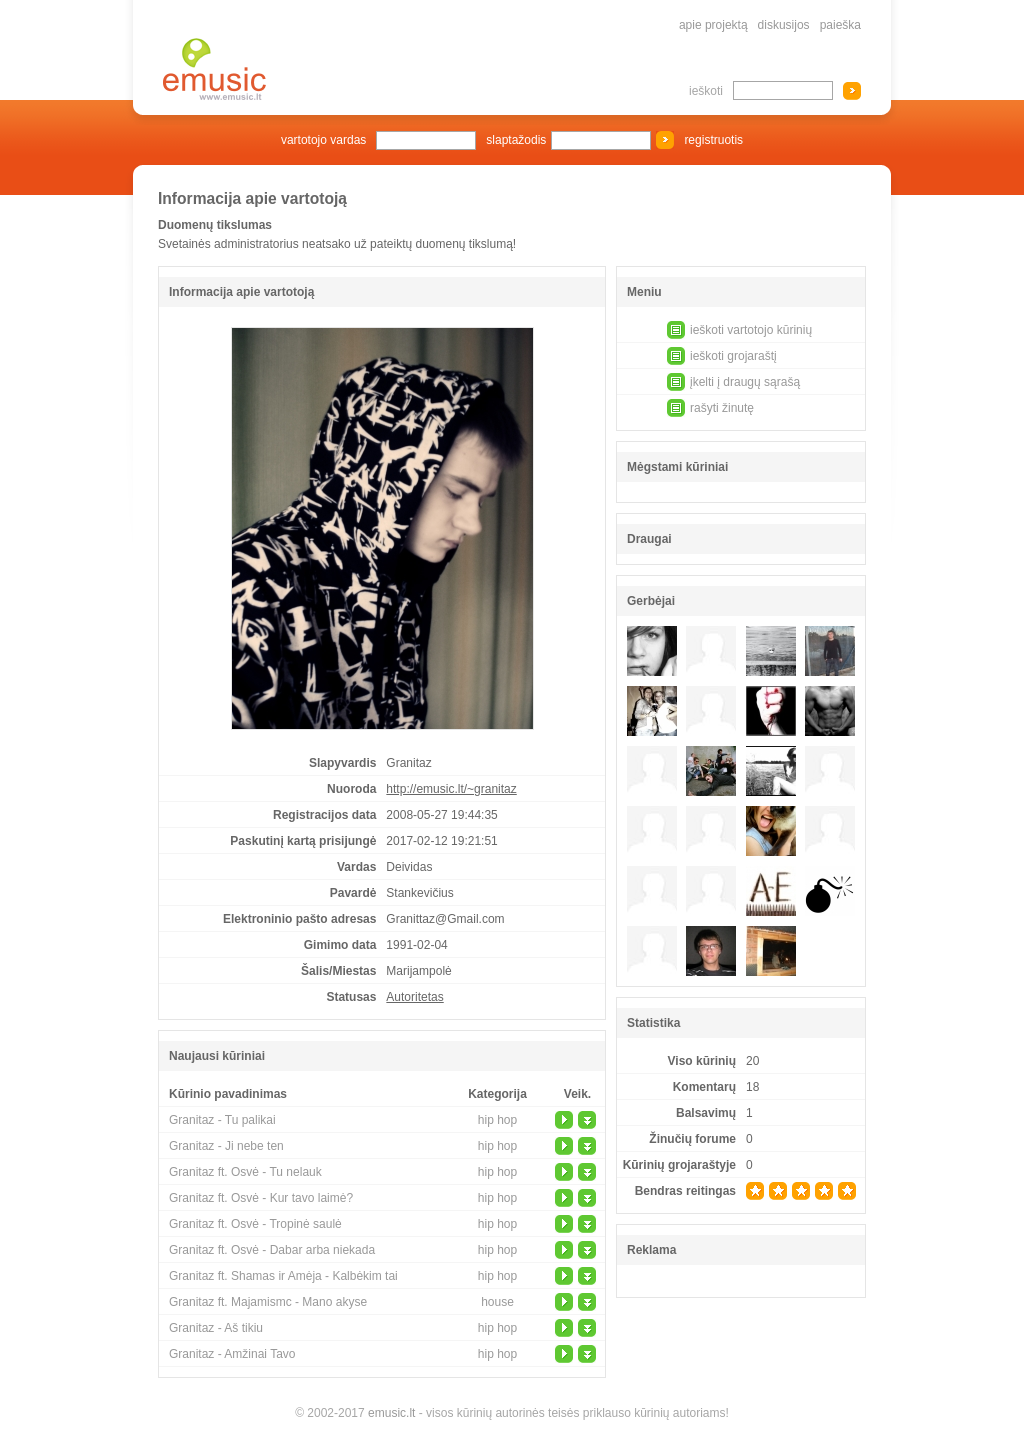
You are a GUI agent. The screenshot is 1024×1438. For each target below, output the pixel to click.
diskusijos (784, 25)
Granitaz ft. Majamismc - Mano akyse (268, 1302)
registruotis (713, 140)
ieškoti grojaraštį (733, 356)
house (497, 1302)
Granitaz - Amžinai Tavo (232, 1354)
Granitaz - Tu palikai (222, 1120)
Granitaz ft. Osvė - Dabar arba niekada (272, 1250)
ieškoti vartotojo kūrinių (751, 330)
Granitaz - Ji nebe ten (226, 1146)
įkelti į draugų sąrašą (745, 382)
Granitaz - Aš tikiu (216, 1328)
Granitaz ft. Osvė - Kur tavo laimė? (261, 1198)
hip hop (497, 1120)
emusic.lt (391, 1413)
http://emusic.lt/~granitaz (451, 789)
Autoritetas (414, 997)
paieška (840, 25)
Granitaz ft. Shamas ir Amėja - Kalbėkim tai (283, 1276)
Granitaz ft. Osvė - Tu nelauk (245, 1172)
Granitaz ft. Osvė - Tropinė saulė (255, 1224)
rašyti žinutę (722, 408)
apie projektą (713, 25)
